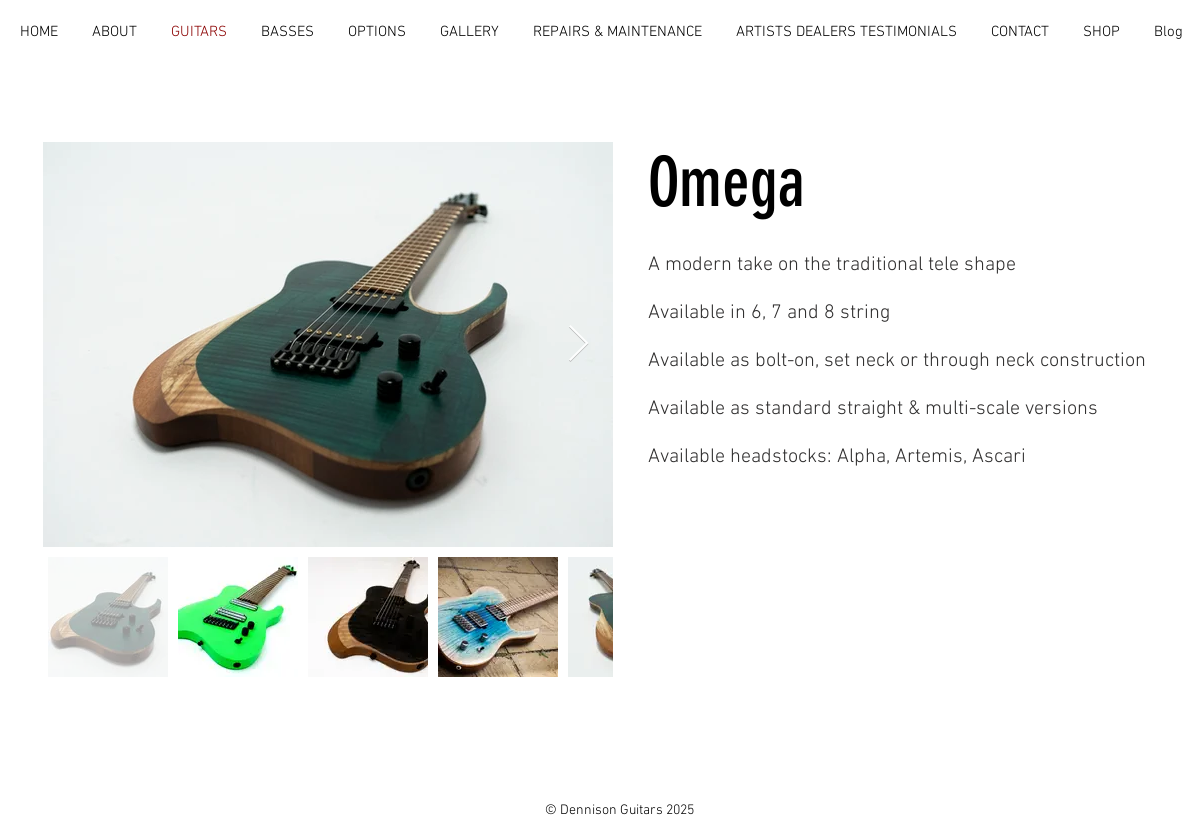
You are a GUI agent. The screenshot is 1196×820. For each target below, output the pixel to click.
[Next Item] (578, 344)
